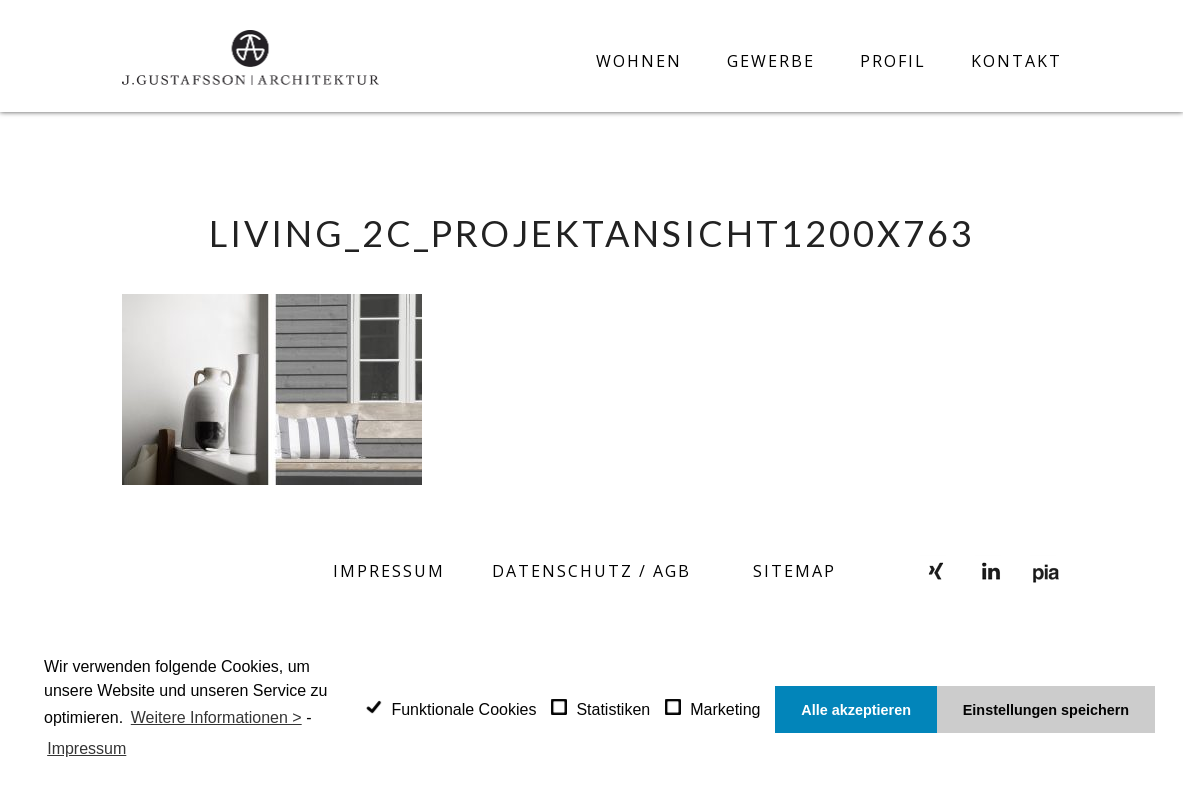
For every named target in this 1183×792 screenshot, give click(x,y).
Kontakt (1016, 61)
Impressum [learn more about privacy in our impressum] (86, 748)
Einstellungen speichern (1046, 710)
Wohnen (639, 61)
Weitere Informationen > (216, 717)
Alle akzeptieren (856, 710)
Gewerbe (771, 61)
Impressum (389, 571)
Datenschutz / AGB (591, 571)
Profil (893, 61)
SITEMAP (794, 571)
